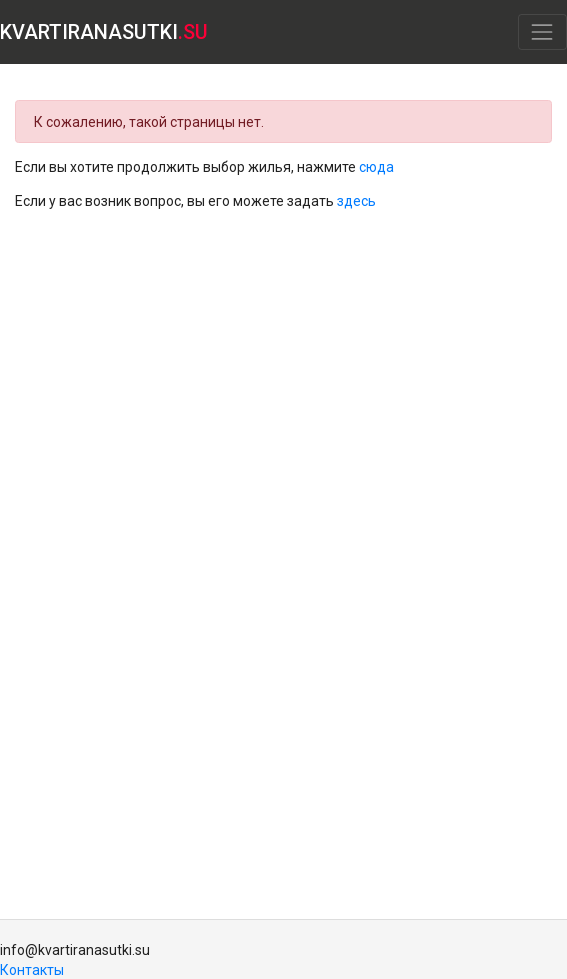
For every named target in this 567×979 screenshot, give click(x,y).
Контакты (32, 970)
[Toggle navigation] (542, 31)
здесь (356, 201)
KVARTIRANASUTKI (104, 32)
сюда (376, 167)
